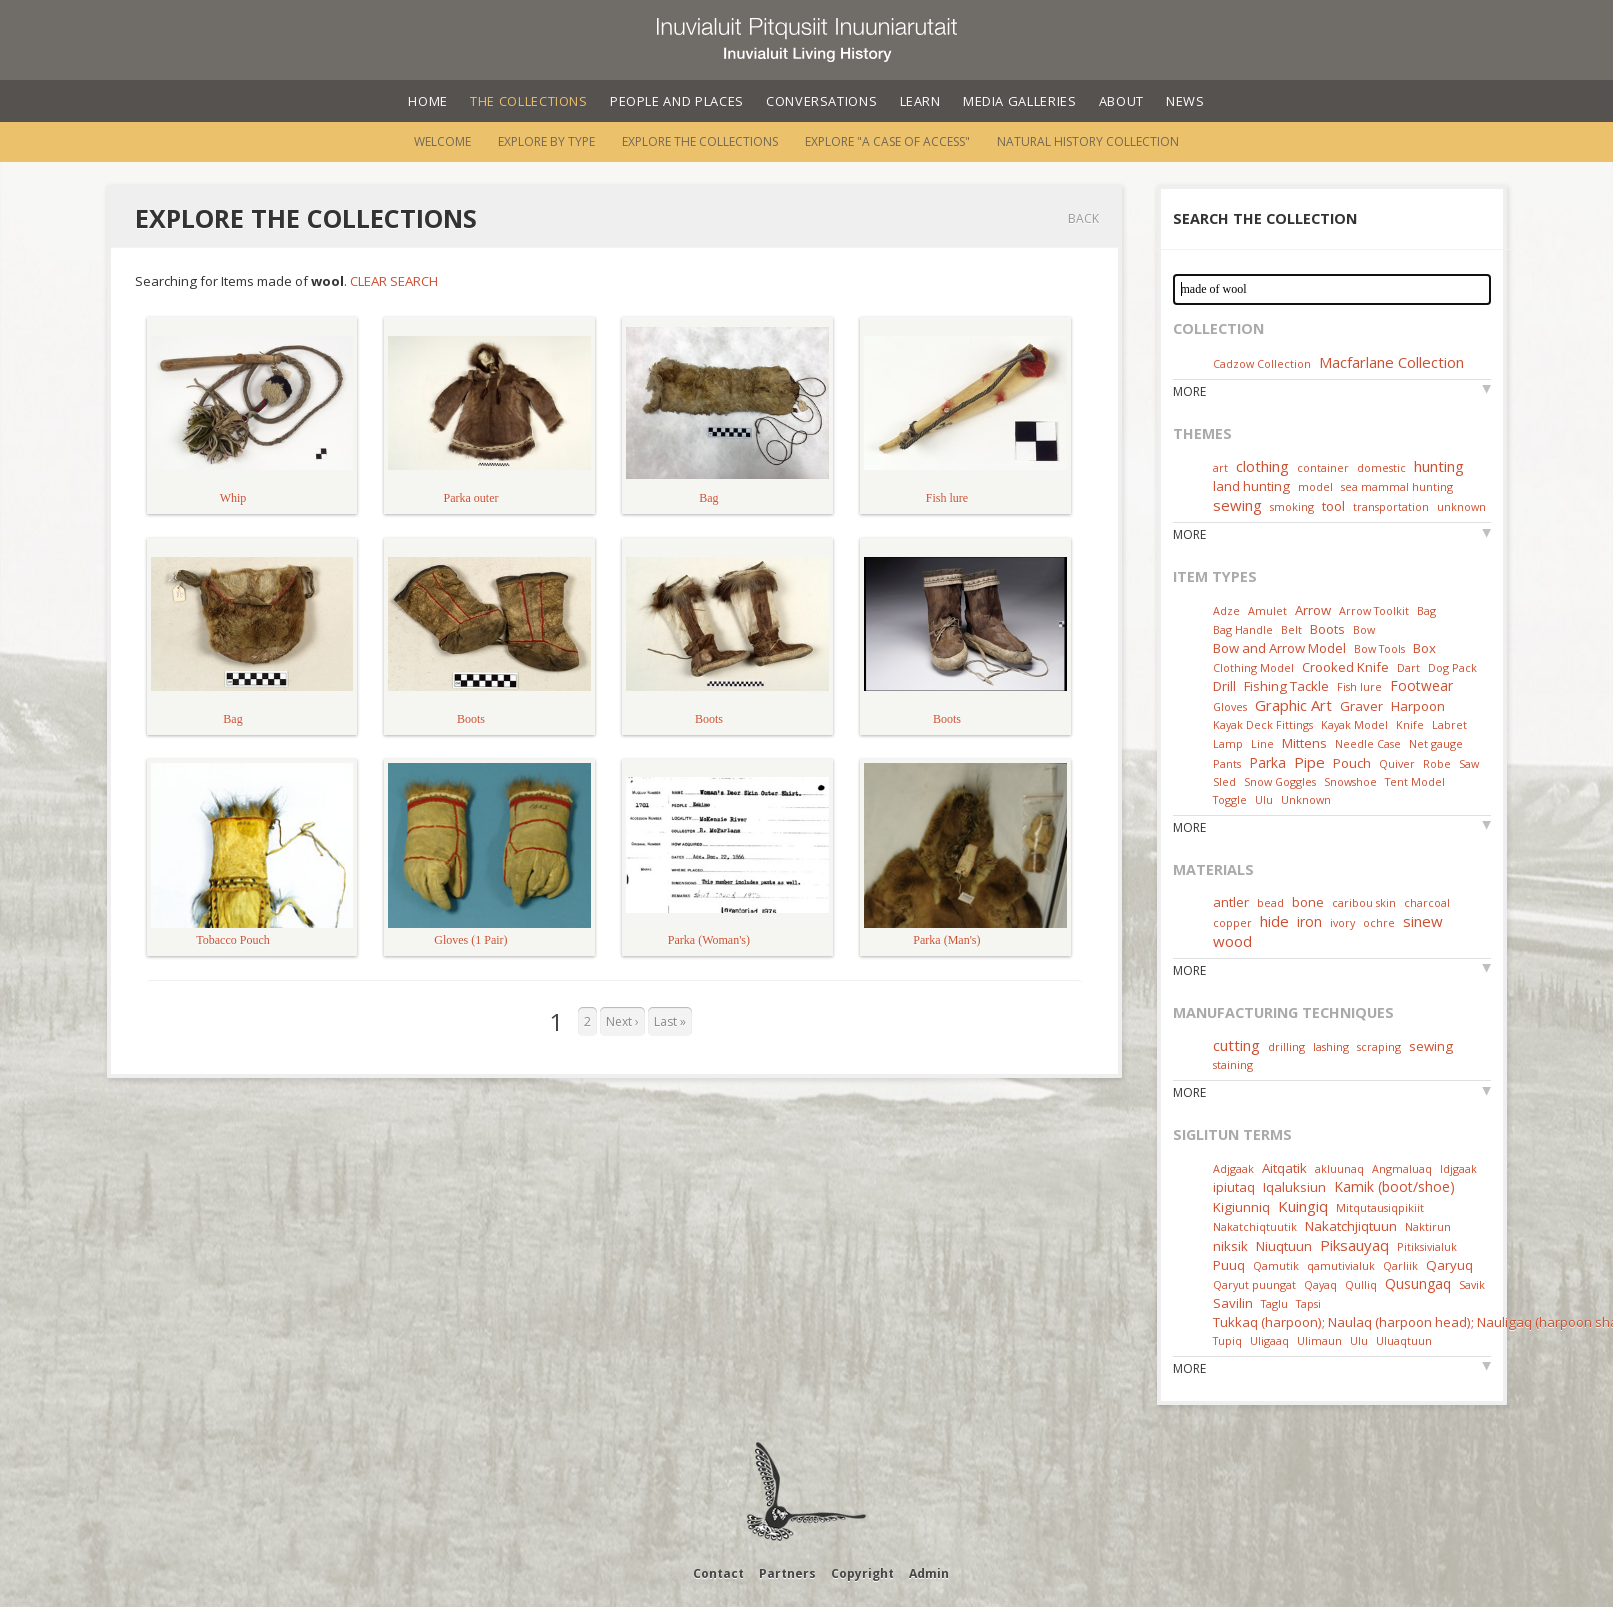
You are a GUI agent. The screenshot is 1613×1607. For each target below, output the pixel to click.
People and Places (677, 101)
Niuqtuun (1284, 1246)
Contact (718, 1573)
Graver (1361, 706)
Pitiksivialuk (1427, 1246)
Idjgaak (1458, 1168)
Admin (929, 1573)
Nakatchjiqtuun (1351, 1226)
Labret (1449, 724)
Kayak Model (1354, 724)
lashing (1331, 1046)
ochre (1379, 922)
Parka (1267, 762)
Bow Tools (1379, 648)
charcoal (1427, 902)
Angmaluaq (1402, 1168)
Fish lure (1359, 686)
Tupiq (1227, 1340)
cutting (1236, 1045)
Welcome (442, 141)
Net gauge (1436, 743)
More (1189, 391)
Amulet (1267, 610)
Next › (622, 1021)
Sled (1224, 781)
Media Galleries (1020, 101)
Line (1262, 743)
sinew (1423, 921)
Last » (670, 1021)
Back (1083, 218)
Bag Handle (1243, 629)
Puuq (1229, 1265)
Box (1424, 648)
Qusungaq (1418, 1283)
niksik (1230, 1246)
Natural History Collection (1088, 141)
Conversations (821, 101)
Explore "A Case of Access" (887, 141)
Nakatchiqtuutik (1255, 1226)
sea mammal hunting (1397, 486)
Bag (1426, 610)
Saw (1469, 763)
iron (1309, 921)
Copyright (862, 1573)
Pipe (1309, 762)
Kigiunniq (1241, 1207)
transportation (1391, 506)
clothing (1262, 466)
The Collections (529, 101)
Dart (1408, 667)
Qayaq (1320, 1284)
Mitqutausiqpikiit (1380, 1207)
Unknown (1306, 799)
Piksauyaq (1354, 1245)
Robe (1437, 763)
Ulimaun (1319, 1340)
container (1323, 467)
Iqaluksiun (1294, 1187)
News (1185, 101)
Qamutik (1276, 1265)
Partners (787, 1573)
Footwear (1421, 685)
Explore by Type (546, 141)
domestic (1381, 467)
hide (1274, 921)
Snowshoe (1350, 781)
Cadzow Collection (1262, 363)
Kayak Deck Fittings (1263, 724)
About (1121, 101)
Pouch (1352, 763)
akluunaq (1339, 1168)
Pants (1227, 763)
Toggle (1230, 799)
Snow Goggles (1280, 781)
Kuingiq (1303, 1206)
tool (1333, 506)
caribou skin (1364, 902)
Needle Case (1368, 743)
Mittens (1304, 743)
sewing (1237, 505)
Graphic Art (1293, 705)
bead (1270, 902)
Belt (1291, 629)
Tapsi (1308, 1303)
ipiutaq (1234, 1187)
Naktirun (1428, 1226)
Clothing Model (1253, 667)
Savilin (1233, 1303)
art (1220, 467)
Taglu (1274, 1303)
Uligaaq (1269, 1340)
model (1315, 486)
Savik (1472, 1284)
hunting (1439, 466)
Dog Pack (1452, 667)
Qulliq (1361, 1284)
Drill (1224, 686)
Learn (920, 101)
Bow (1364, 629)
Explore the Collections (700, 141)
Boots (1327, 629)
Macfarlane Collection (1391, 362)
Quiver (1397, 763)
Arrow (1313, 610)
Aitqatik (1284, 1168)
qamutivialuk (1341, 1265)
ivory (1342, 922)
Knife (1410, 724)
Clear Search (394, 281)
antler (1231, 902)
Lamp (1228, 743)
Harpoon (1418, 706)
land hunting (1251, 486)
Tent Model (1415, 781)
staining (1233, 1064)
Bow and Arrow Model (1279, 648)
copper (1232, 922)
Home (428, 101)
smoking (1292, 506)
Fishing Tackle (1286, 686)
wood (1232, 941)
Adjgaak (1233, 1168)
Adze (1226, 610)
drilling (1286, 1046)
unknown (1461, 506)
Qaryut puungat (1254, 1284)
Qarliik (1400, 1265)
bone (1308, 902)
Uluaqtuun (1404, 1340)
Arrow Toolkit (1374, 610)
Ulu (1264, 799)
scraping (1379, 1046)
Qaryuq (1449, 1265)
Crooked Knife (1345, 667)
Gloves (1230, 706)
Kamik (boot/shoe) (1394, 1186)
